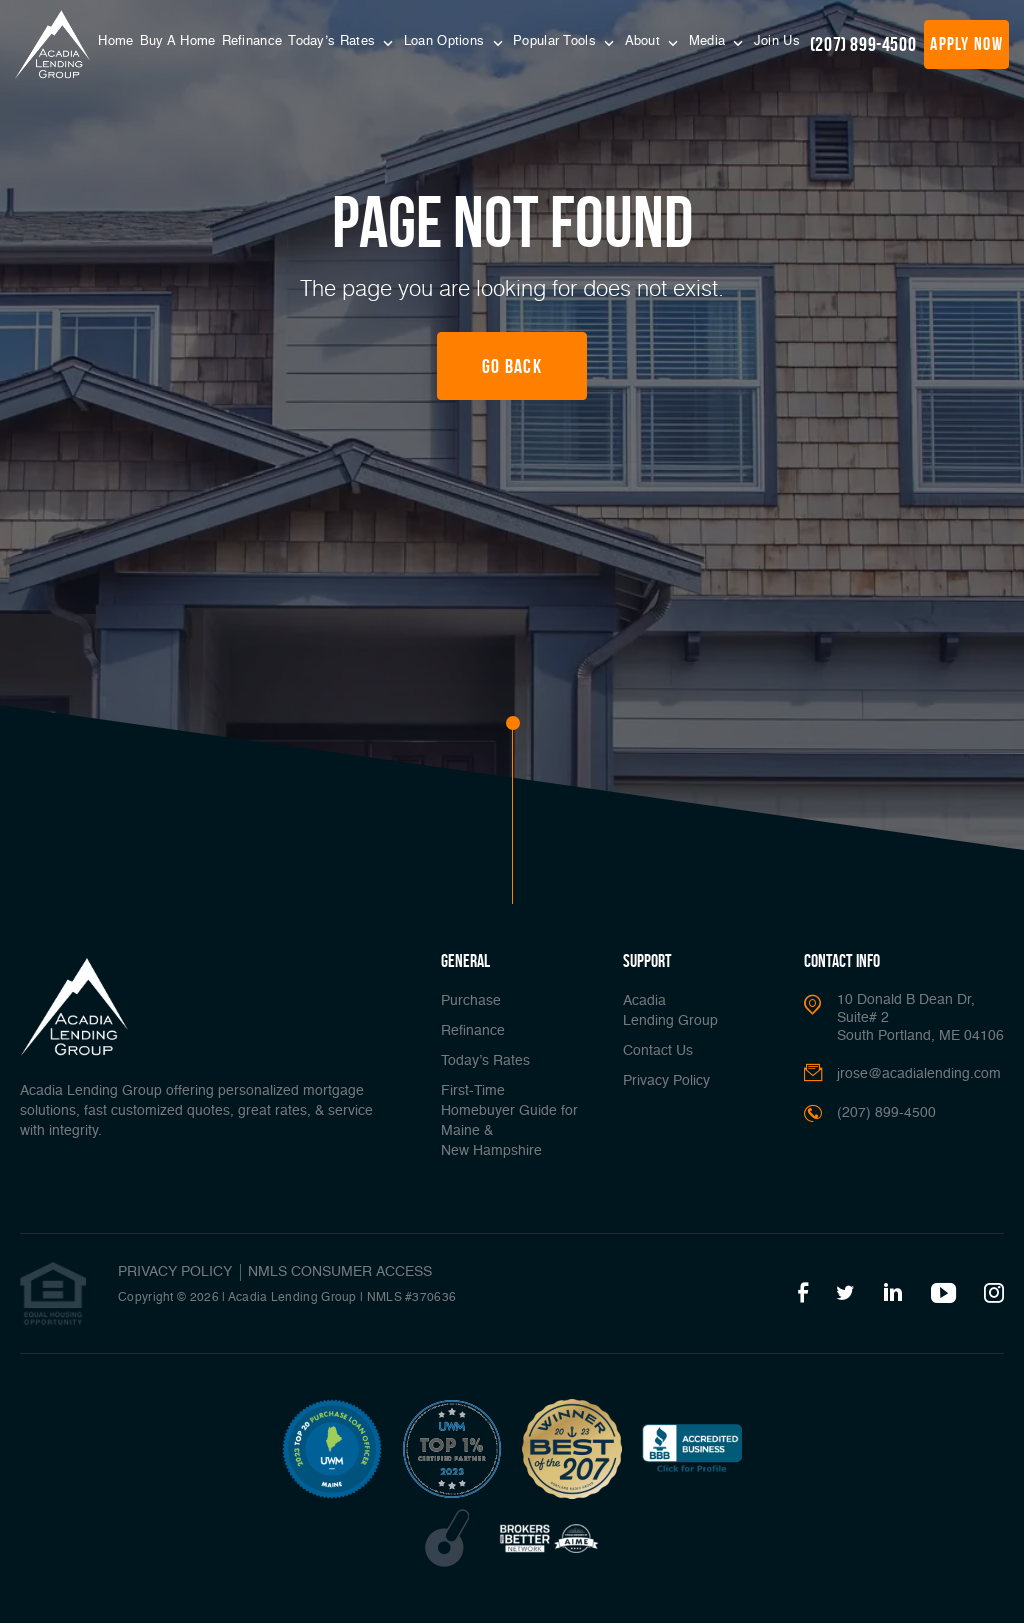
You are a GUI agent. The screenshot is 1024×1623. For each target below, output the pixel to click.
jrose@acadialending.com (919, 1074)
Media (709, 41)
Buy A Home (178, 41)
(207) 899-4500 (863, 44)
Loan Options (446, 41)
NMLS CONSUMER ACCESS (340, 1272)
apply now (966, 44)
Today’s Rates (333, 41)
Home (115, 41)
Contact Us (658, 1051)
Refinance (252, 41)
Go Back (512, 366)
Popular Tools (556, 41)
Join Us (777, 41)
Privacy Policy (666, 1081)
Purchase (471, 1001)
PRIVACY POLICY (175, 1272)
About (645, 41)
